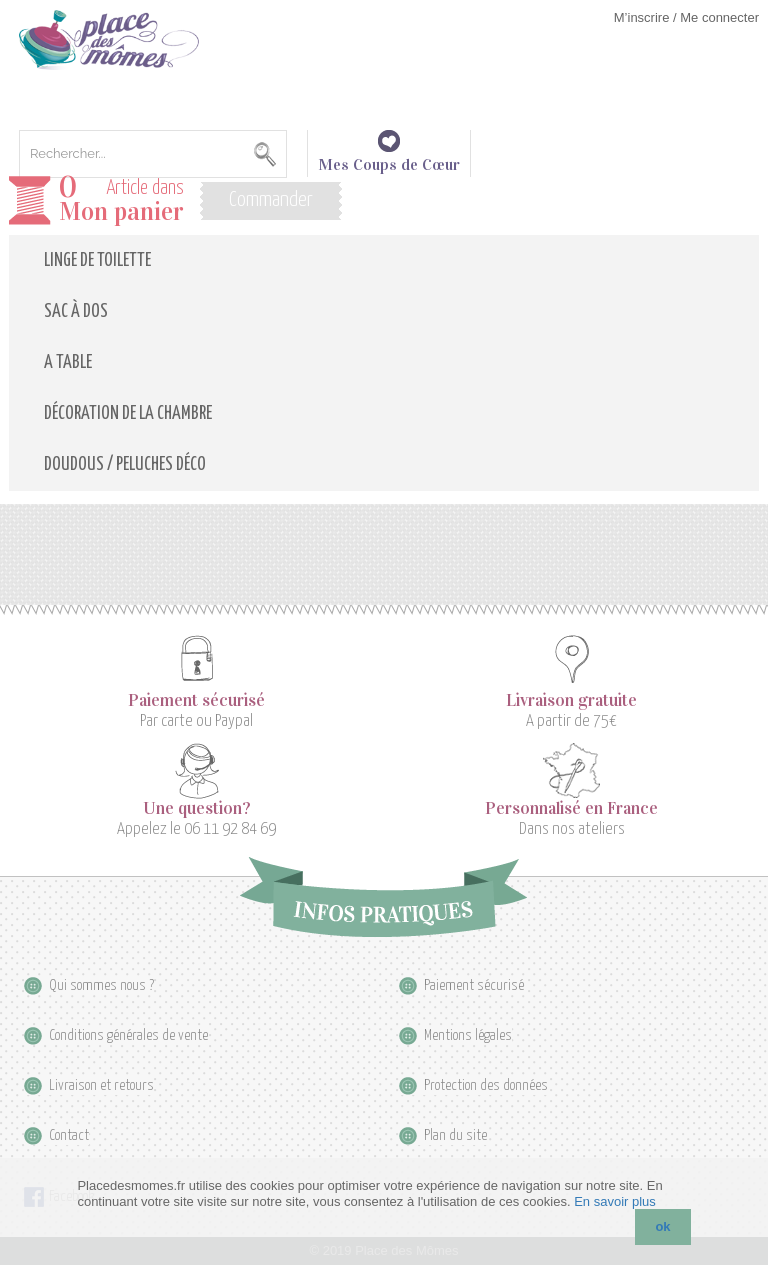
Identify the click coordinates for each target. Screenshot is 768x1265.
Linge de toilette (97, 261)
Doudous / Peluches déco (125, 465)
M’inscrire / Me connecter (686, 17)
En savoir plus (615, 1201)
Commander (271, 200)
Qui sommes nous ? (101, 985)
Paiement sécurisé (196, 701)
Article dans (121, 200)
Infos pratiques (383, 897)
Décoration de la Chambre (128, 414)
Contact (69, 1135)
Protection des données (486, 1085)
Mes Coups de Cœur (389, 156)
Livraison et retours (101, 1085)
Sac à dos (76, 312)
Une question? (197, 809)
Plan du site (455, 1135)
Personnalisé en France (571, 809)
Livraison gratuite (571, 701)
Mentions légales (468, 1035)
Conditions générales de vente (128, 1035)
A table (68, 363)
